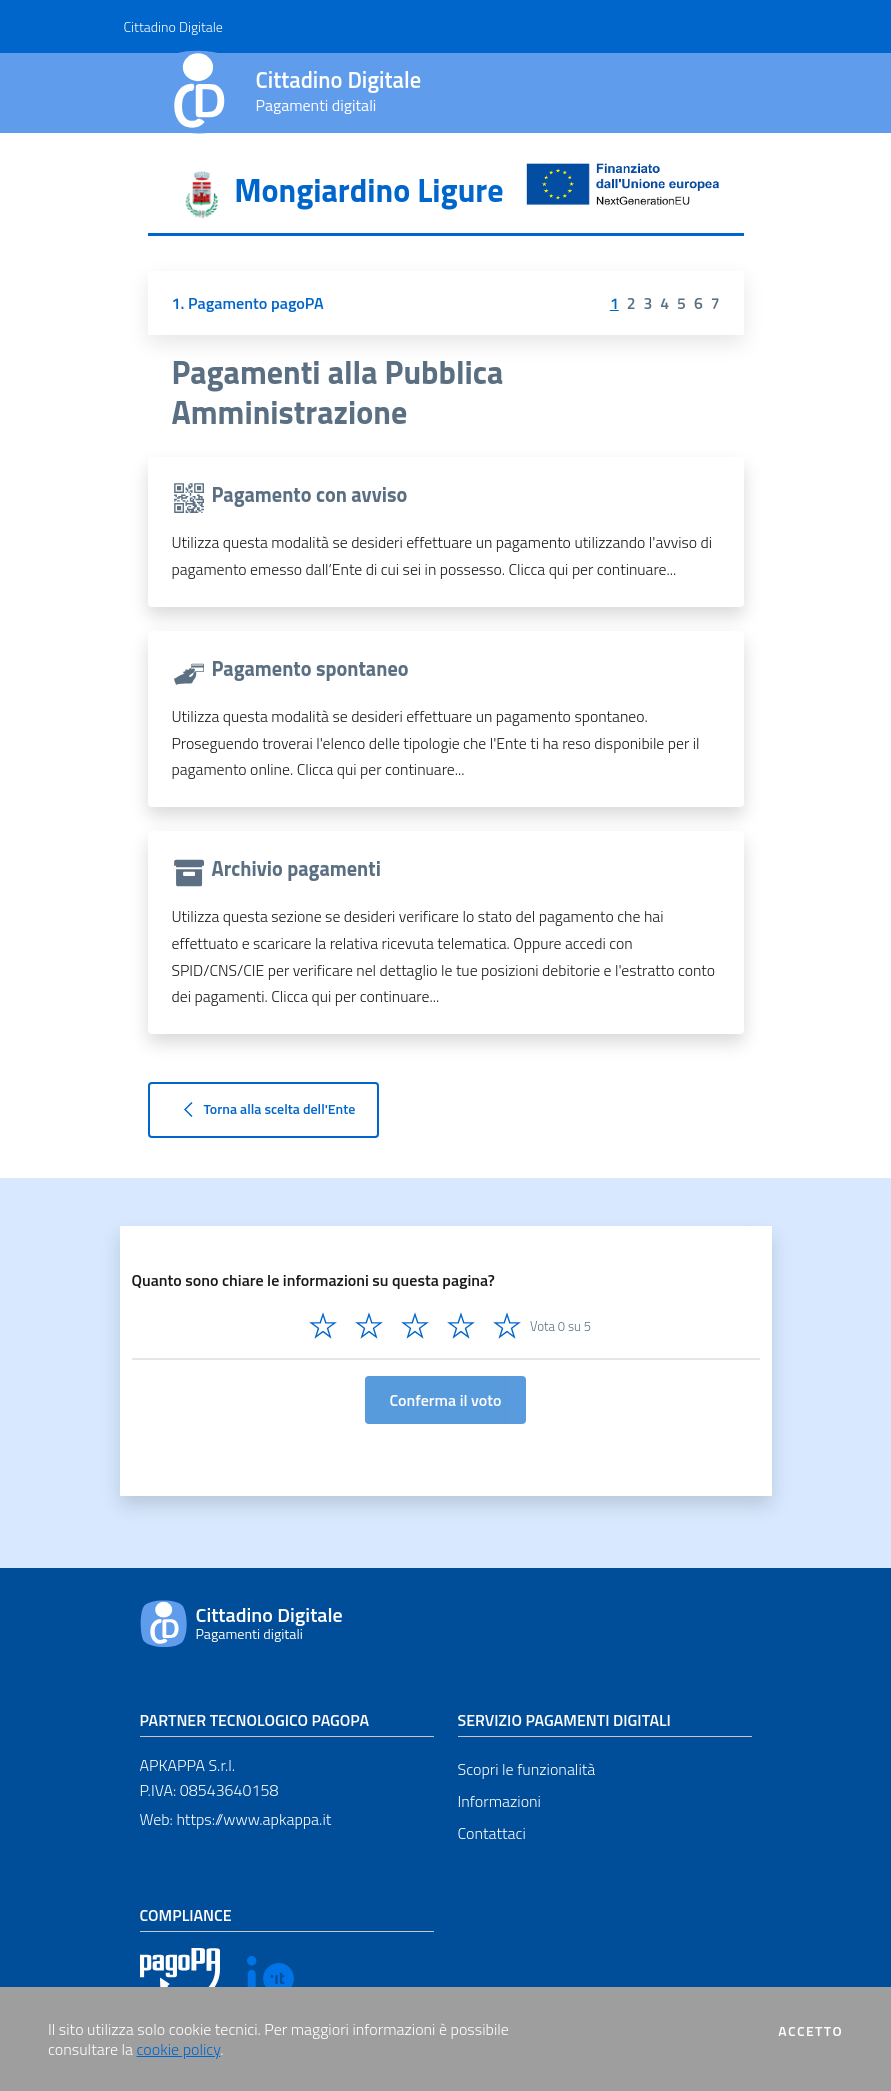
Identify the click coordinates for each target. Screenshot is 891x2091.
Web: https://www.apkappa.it (236, 1819)
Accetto (810, 2031)
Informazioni (499, 1801)
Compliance (186, 1915)
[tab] (446, 197)
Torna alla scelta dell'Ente (264, 1110)
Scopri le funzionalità (527, 1769)
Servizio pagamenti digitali (564, 1720)
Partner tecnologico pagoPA (255, 1720)
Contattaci (492, 1833)
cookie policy (179, 2049)
